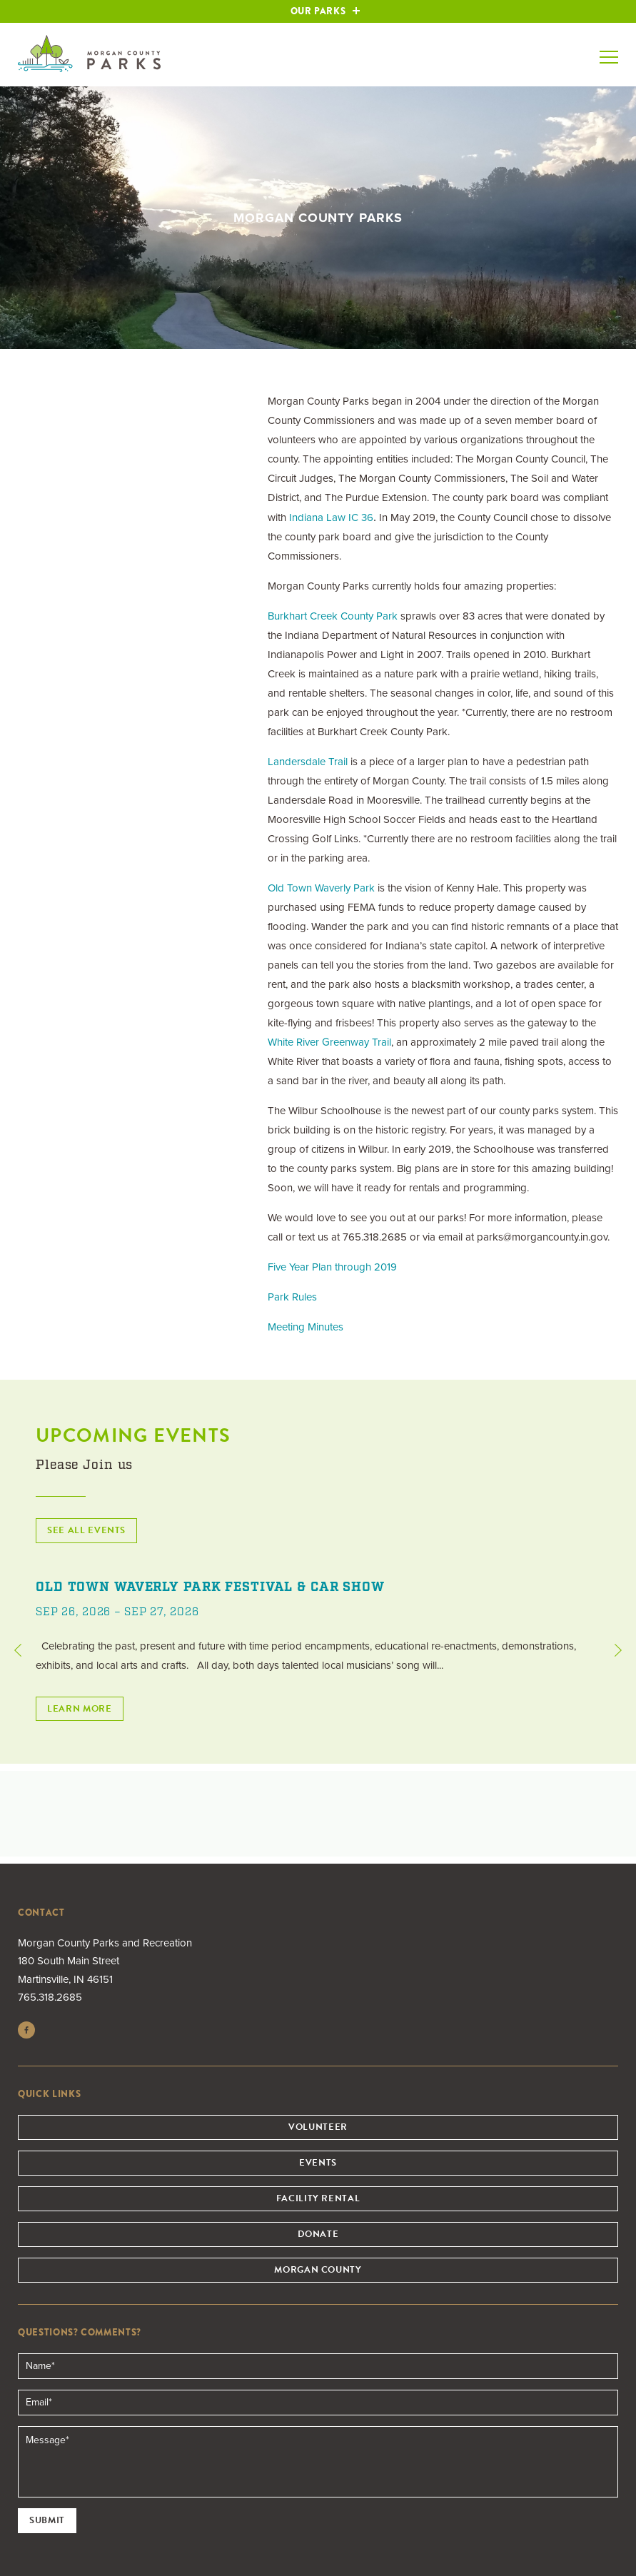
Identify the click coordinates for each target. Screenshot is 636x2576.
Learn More (79, 1709)
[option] (318, 1650)
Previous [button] (18, 1650)
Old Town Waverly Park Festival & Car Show (210, 1587)
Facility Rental (318, 2198)
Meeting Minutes (305, 1326)
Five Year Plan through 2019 (332, 1267)
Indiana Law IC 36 (331, 517)
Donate (318, 2234)
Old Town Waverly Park (321, 888)
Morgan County (317, 2270)
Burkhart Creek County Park (333, 616)
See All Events (86, 1530)
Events (318, 2163)
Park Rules (292, 1296)
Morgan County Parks (89, 53)
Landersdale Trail (308, 761)
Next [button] (618, 1650)
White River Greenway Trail (329, 1042)
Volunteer (318, 2127)
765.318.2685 (50, 1997)
